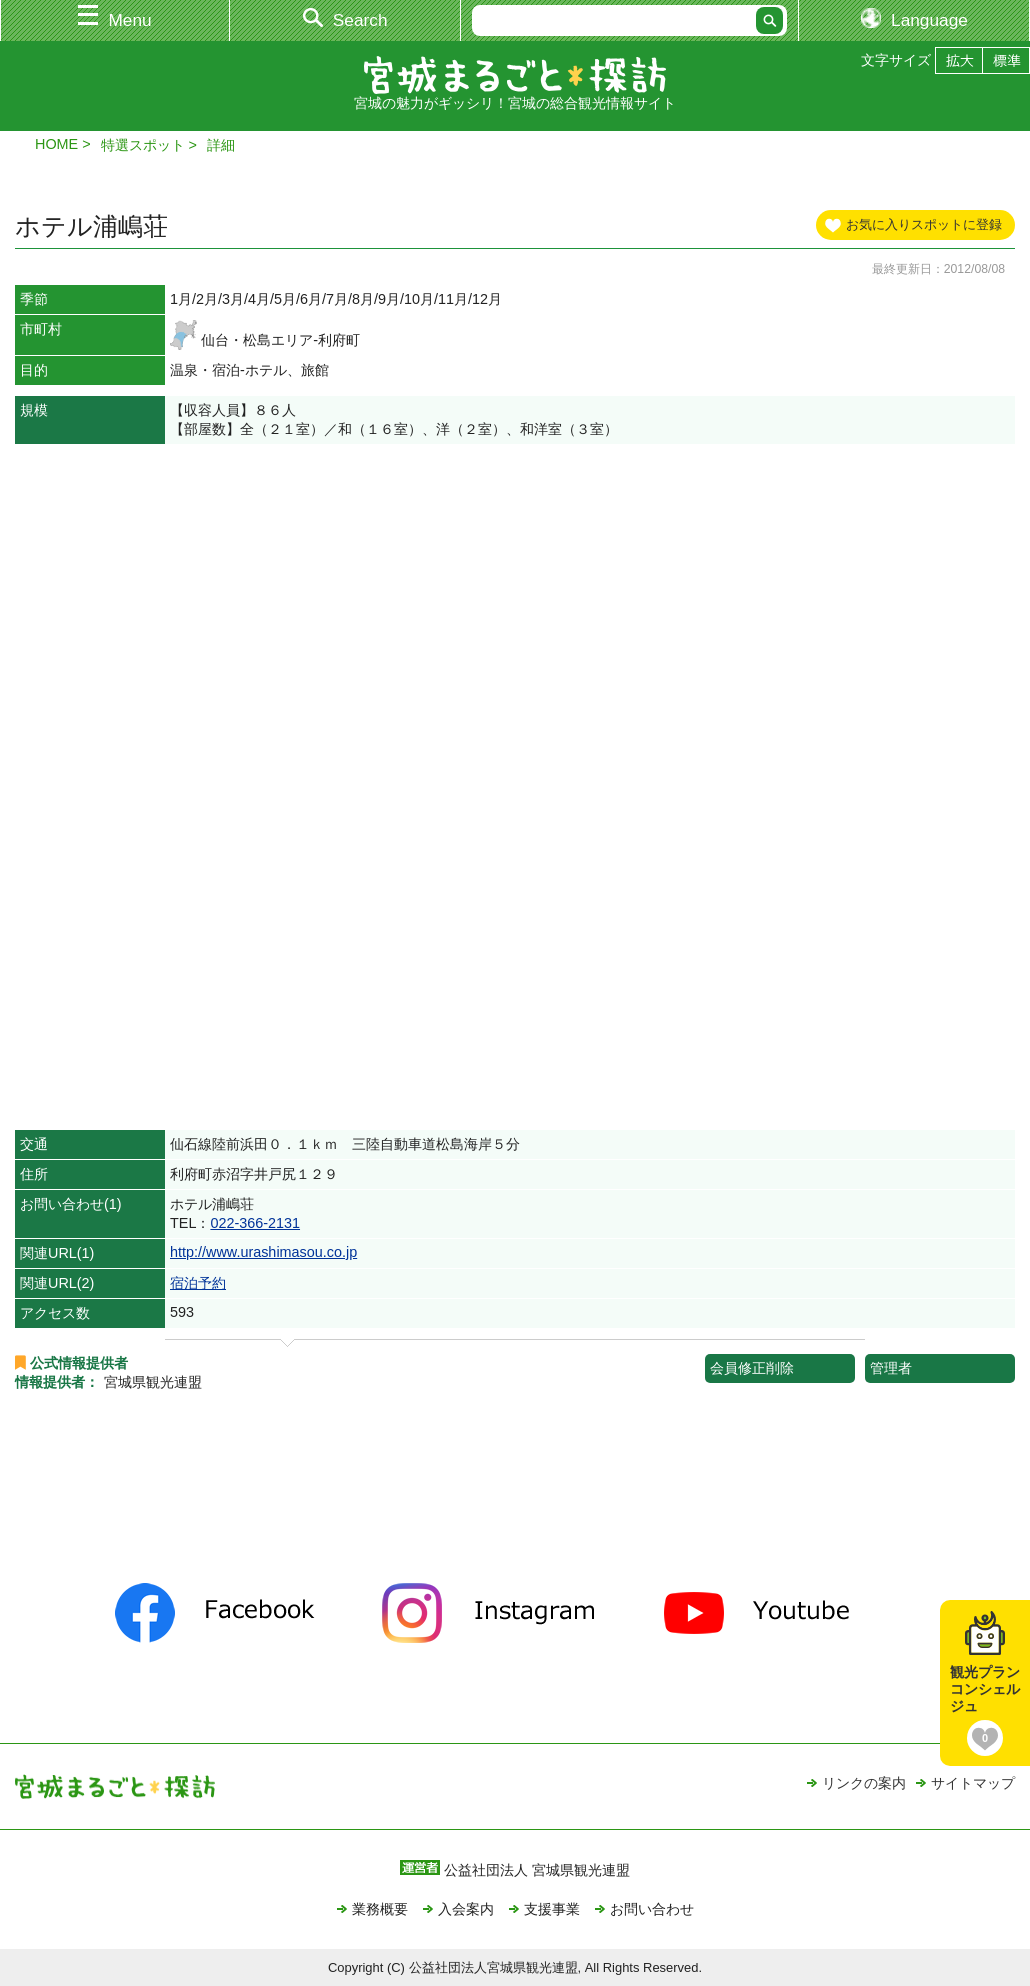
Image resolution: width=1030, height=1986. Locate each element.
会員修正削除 (752, 1368)
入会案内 (466, 1909)
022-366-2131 (255, 1223)
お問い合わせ (652, 1909)
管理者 (891, 1368)
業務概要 (380, 1909)
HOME (56, 144)
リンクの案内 (864, 1783)
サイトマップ (973, 1783)
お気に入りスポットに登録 (924, 224)
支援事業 (552, 1909)
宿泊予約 (198, 1283)
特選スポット (143, 145)
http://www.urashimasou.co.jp (263, 1252)
